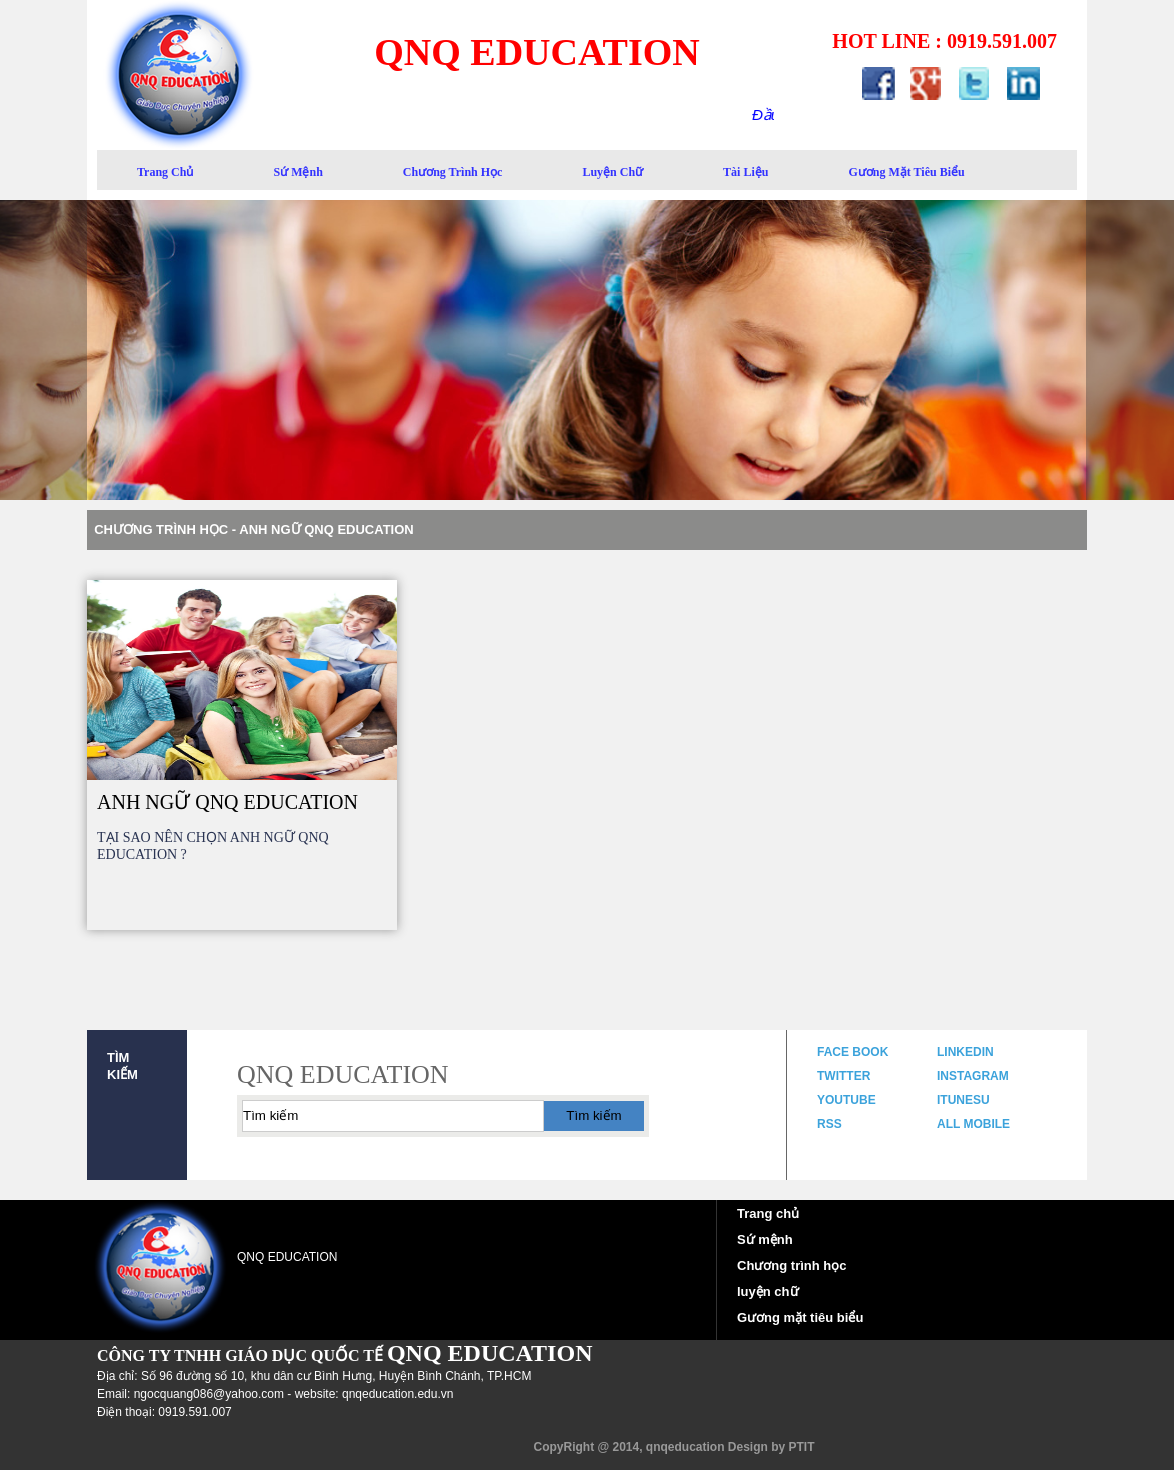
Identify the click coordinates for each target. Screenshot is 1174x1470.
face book (852, 1052)
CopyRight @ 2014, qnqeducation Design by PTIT (673, 1447)
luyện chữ (612, 172)
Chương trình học (453, 172)
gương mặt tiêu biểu (906, 172)
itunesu (963, 1100)
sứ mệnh (297, 172)
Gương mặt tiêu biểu (800, 1317)
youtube (846, 1100)
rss (829, 1124)
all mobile (973, 1124)
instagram (973, 1076)
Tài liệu (745, 172)
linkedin (965, 1052)
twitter (843, 1076)
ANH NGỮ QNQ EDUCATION (227, 802)
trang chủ (165, 172)
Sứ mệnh (765, 1239)
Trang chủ (768, 1213)
